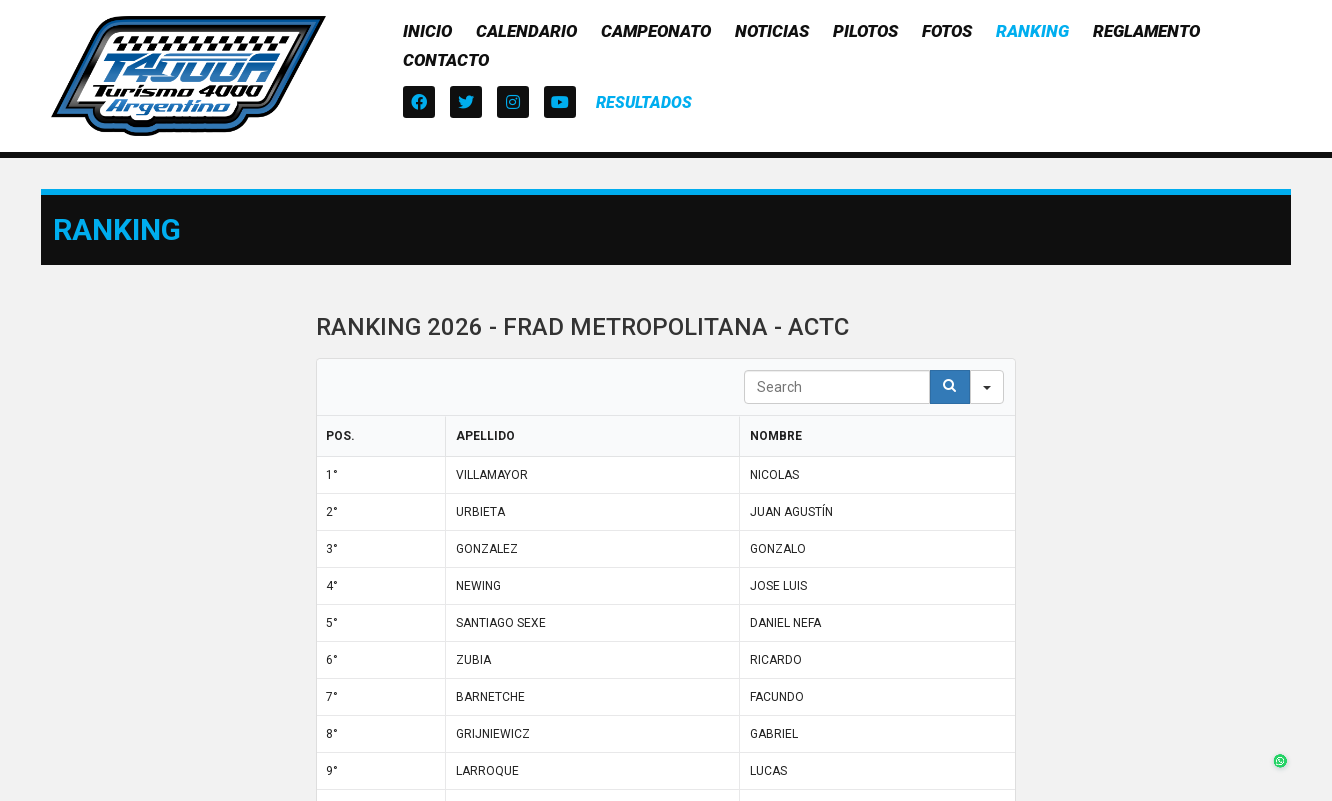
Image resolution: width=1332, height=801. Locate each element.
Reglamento (1146, 31)
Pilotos (865, 31)
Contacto (446, 60)
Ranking (1032, 31)
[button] (644, 103)
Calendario (526, 31)
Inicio (427, 31)
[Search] (950, 387)
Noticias (772, 31)
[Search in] (987, 387)
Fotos (947, 31)
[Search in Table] (837, 387)
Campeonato (656, 31)
